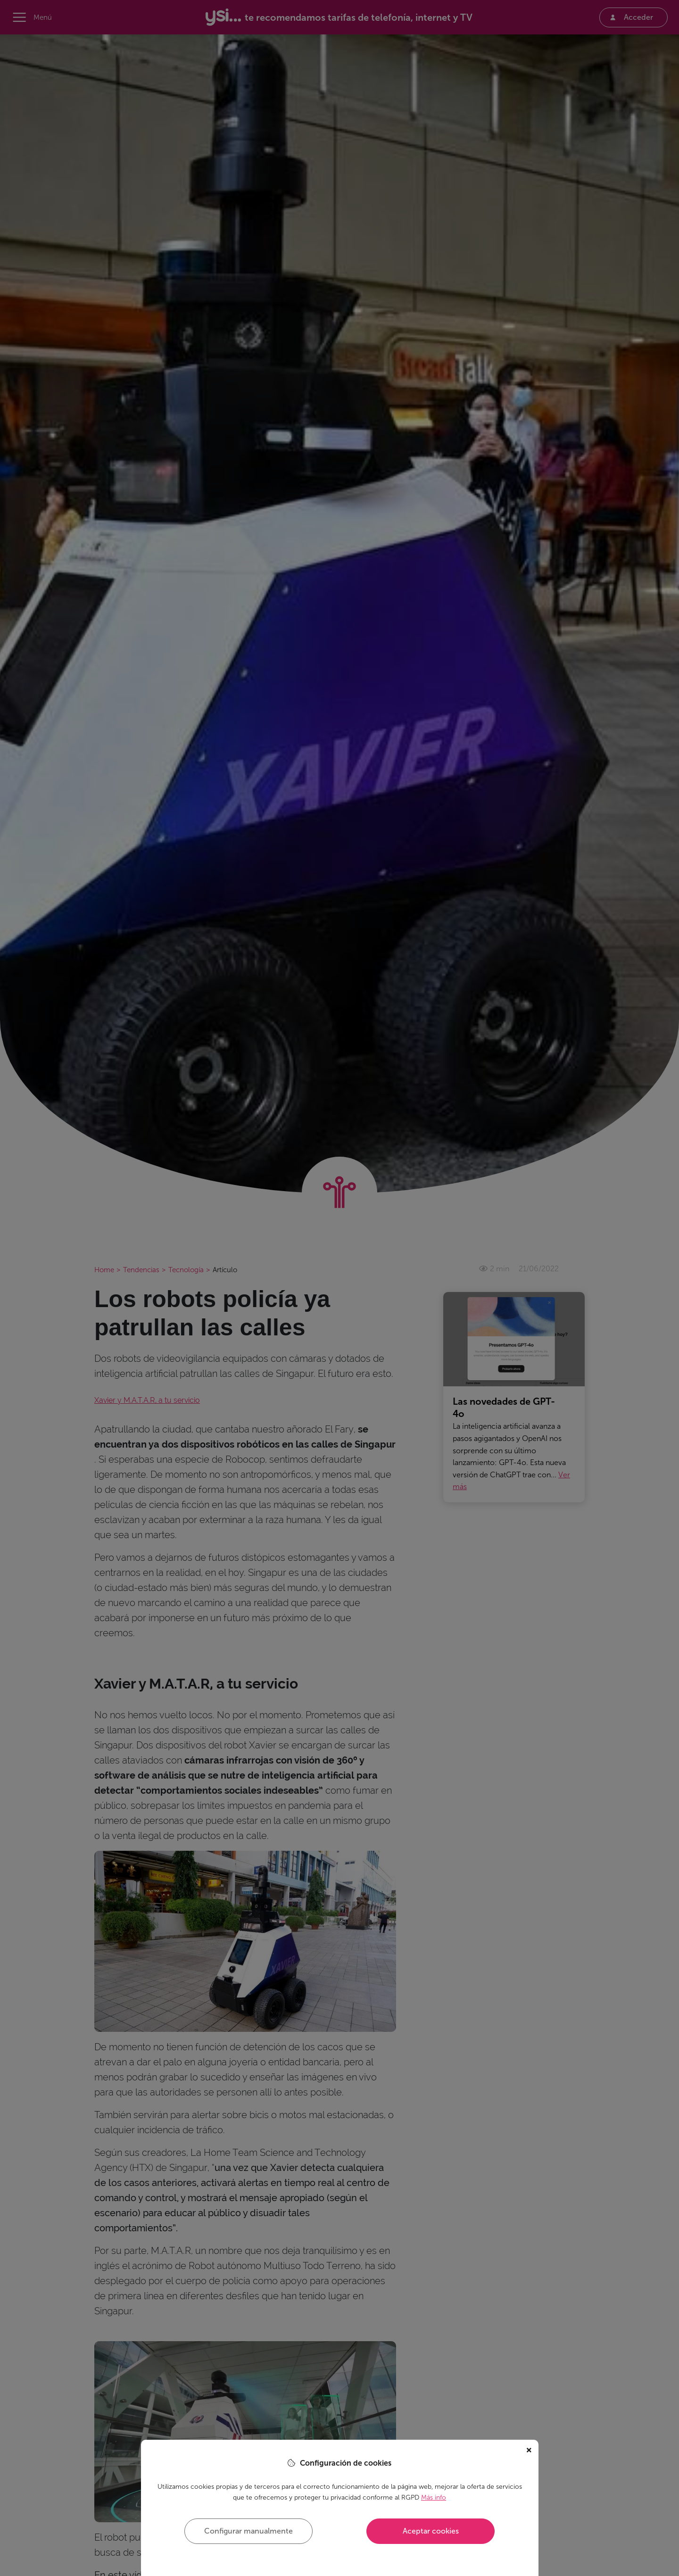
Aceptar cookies (431, 2530)
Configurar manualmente (248, 2530)
